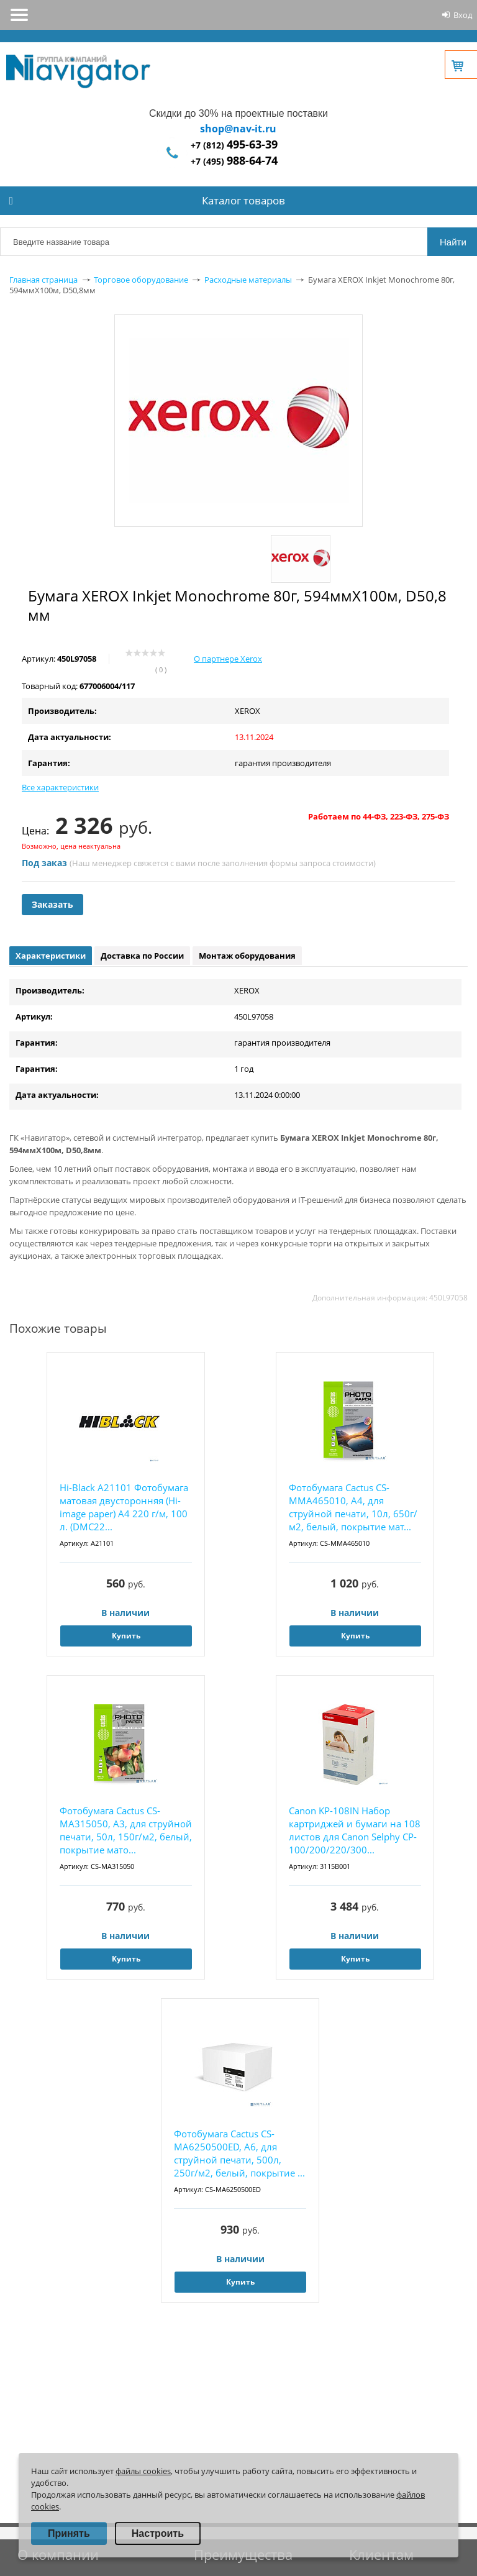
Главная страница (43, 279)
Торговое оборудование (141, 279)
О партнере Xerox (228, 658)
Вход (462, 15)
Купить (126, 1635)
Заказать (52, 904)
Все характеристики (60, 787)
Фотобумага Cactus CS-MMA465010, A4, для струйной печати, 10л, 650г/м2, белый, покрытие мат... (353, 1507)
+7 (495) (234, 161)
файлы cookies (143, 2471)
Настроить (158, 2533)
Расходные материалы (248, 279)
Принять (69, 2533)
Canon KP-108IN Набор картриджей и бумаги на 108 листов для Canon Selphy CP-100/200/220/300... (354, 1830)
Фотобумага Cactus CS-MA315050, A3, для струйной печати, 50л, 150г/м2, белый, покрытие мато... (126, 1830)
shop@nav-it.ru (238, 128)
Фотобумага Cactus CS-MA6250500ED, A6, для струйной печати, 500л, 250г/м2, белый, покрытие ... (239, 2153)
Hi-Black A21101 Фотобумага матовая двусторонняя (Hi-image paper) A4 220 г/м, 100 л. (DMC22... (124, 1507)
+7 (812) (234, 145)
